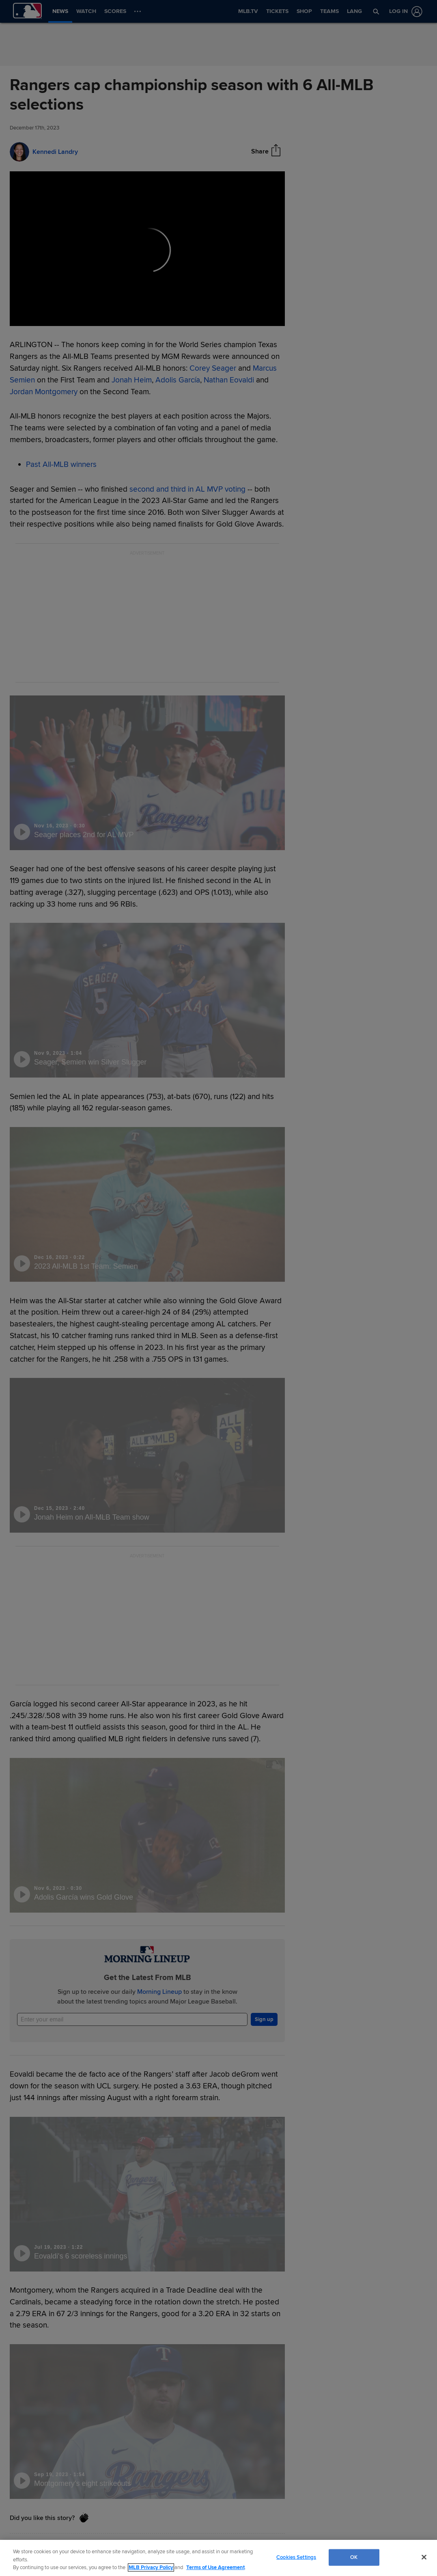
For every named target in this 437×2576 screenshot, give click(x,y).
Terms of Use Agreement (215, 2567)
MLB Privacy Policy (151, 2567)
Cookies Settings (296, 2557)
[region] (218, 2558)
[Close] (424, 2557)
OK (353, 2557)
